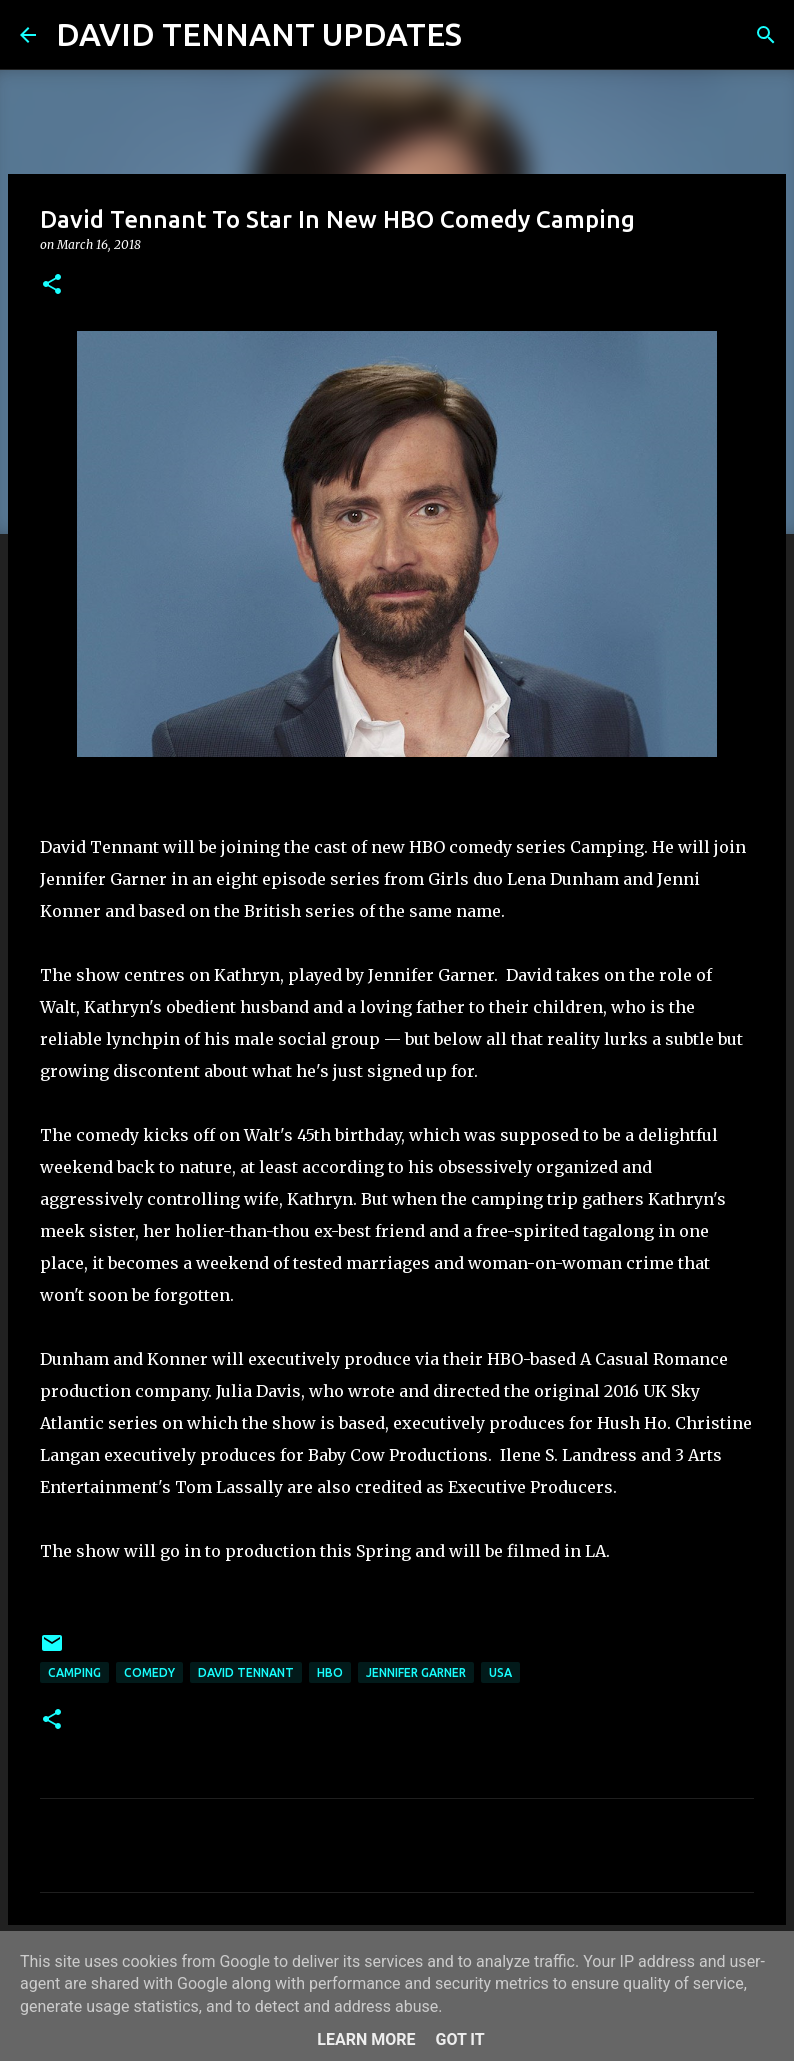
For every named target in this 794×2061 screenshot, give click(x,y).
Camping (74, 1672)
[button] (52, 285)
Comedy (149, 1672)
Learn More (366, 2039)
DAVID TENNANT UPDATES (259, 34)
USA (500, 1672)
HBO (330, 1672)
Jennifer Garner (416, 1672)
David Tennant (246, 1672)
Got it (459, 2039)
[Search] (490, 35)
